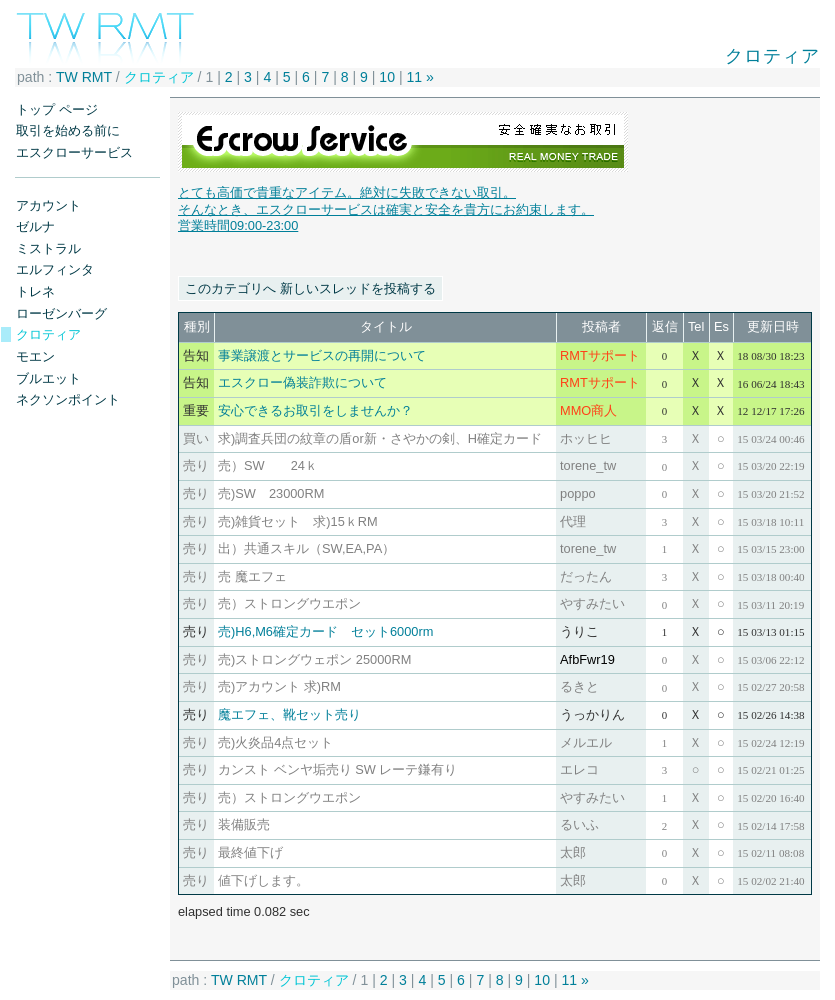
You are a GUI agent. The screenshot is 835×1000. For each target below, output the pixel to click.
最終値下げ (250, 852)
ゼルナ (35, 226)
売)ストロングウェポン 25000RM (314, 659)
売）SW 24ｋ (268, 465)
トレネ (35, 291)
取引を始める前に (68, 130)
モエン (35, 356)
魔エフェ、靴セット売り (289, 714)
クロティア (48, 334)
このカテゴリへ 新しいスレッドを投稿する (310, 288)
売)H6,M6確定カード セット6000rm (325, 631)
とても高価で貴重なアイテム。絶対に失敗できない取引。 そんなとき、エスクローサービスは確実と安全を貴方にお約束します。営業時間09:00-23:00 (386, 209)
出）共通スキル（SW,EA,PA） (306, 548)
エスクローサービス (74, 152)
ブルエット (48, 378)
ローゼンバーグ (61, 313)
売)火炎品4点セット (275, 742)
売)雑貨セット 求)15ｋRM (298, 521)
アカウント (48, 205)
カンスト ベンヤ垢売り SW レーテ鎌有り (337, 769)
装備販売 (244, 824)
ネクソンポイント (68, 399)
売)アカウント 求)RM (279, 686)
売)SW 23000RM (271, 493)
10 (387, 77)
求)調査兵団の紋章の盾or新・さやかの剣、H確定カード (380, 438)
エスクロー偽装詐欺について (302, 382)
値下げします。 (263, 880)
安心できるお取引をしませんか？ (315, 410)
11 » (420, 77)
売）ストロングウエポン (302, 603)
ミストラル (48, 248)
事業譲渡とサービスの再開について (322, 355)
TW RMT (84, 77)
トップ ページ (57, 109)
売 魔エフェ (252, 576)
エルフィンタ (55, 269)
